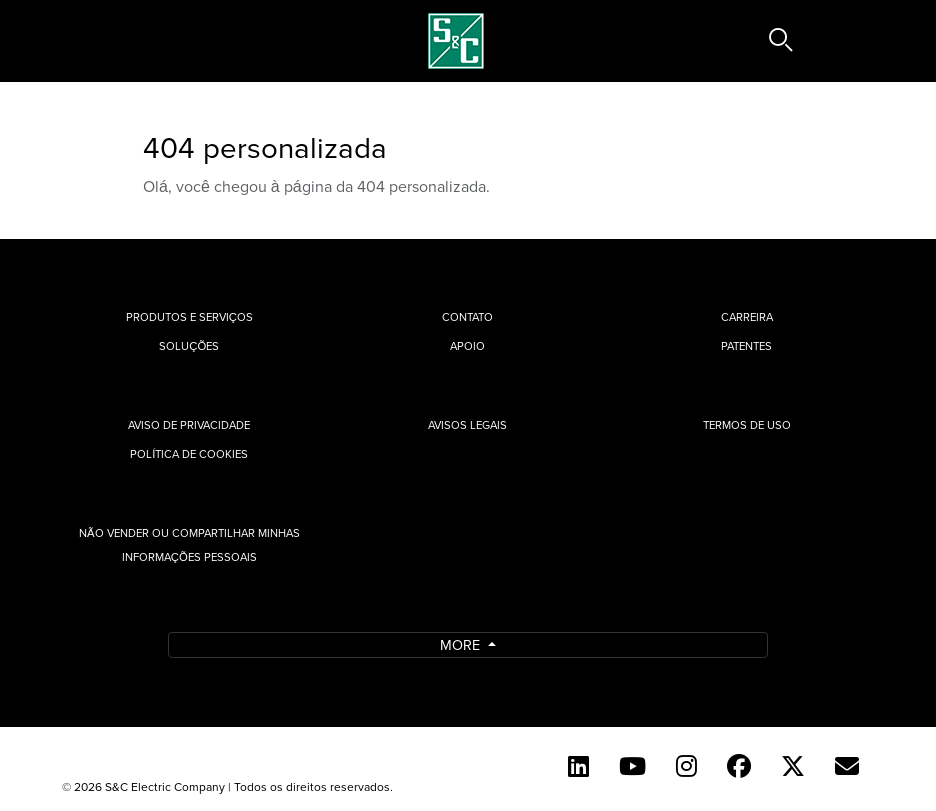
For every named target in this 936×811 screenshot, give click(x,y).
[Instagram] (686, 766)
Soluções (189, 346)
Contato (467, 317)
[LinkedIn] (578, 766)
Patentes (746, 346)
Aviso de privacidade (189, 425)
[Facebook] (739, 766)
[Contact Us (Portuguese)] (847, 766)
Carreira (747, 317)
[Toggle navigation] (131, 41)
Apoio (467, 346)
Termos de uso (747, 425)
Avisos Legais (467, 425)
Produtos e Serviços (189, 317)
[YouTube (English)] (632, 766)
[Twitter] (793, 766)
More (462, 644)
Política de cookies (189, 454)
